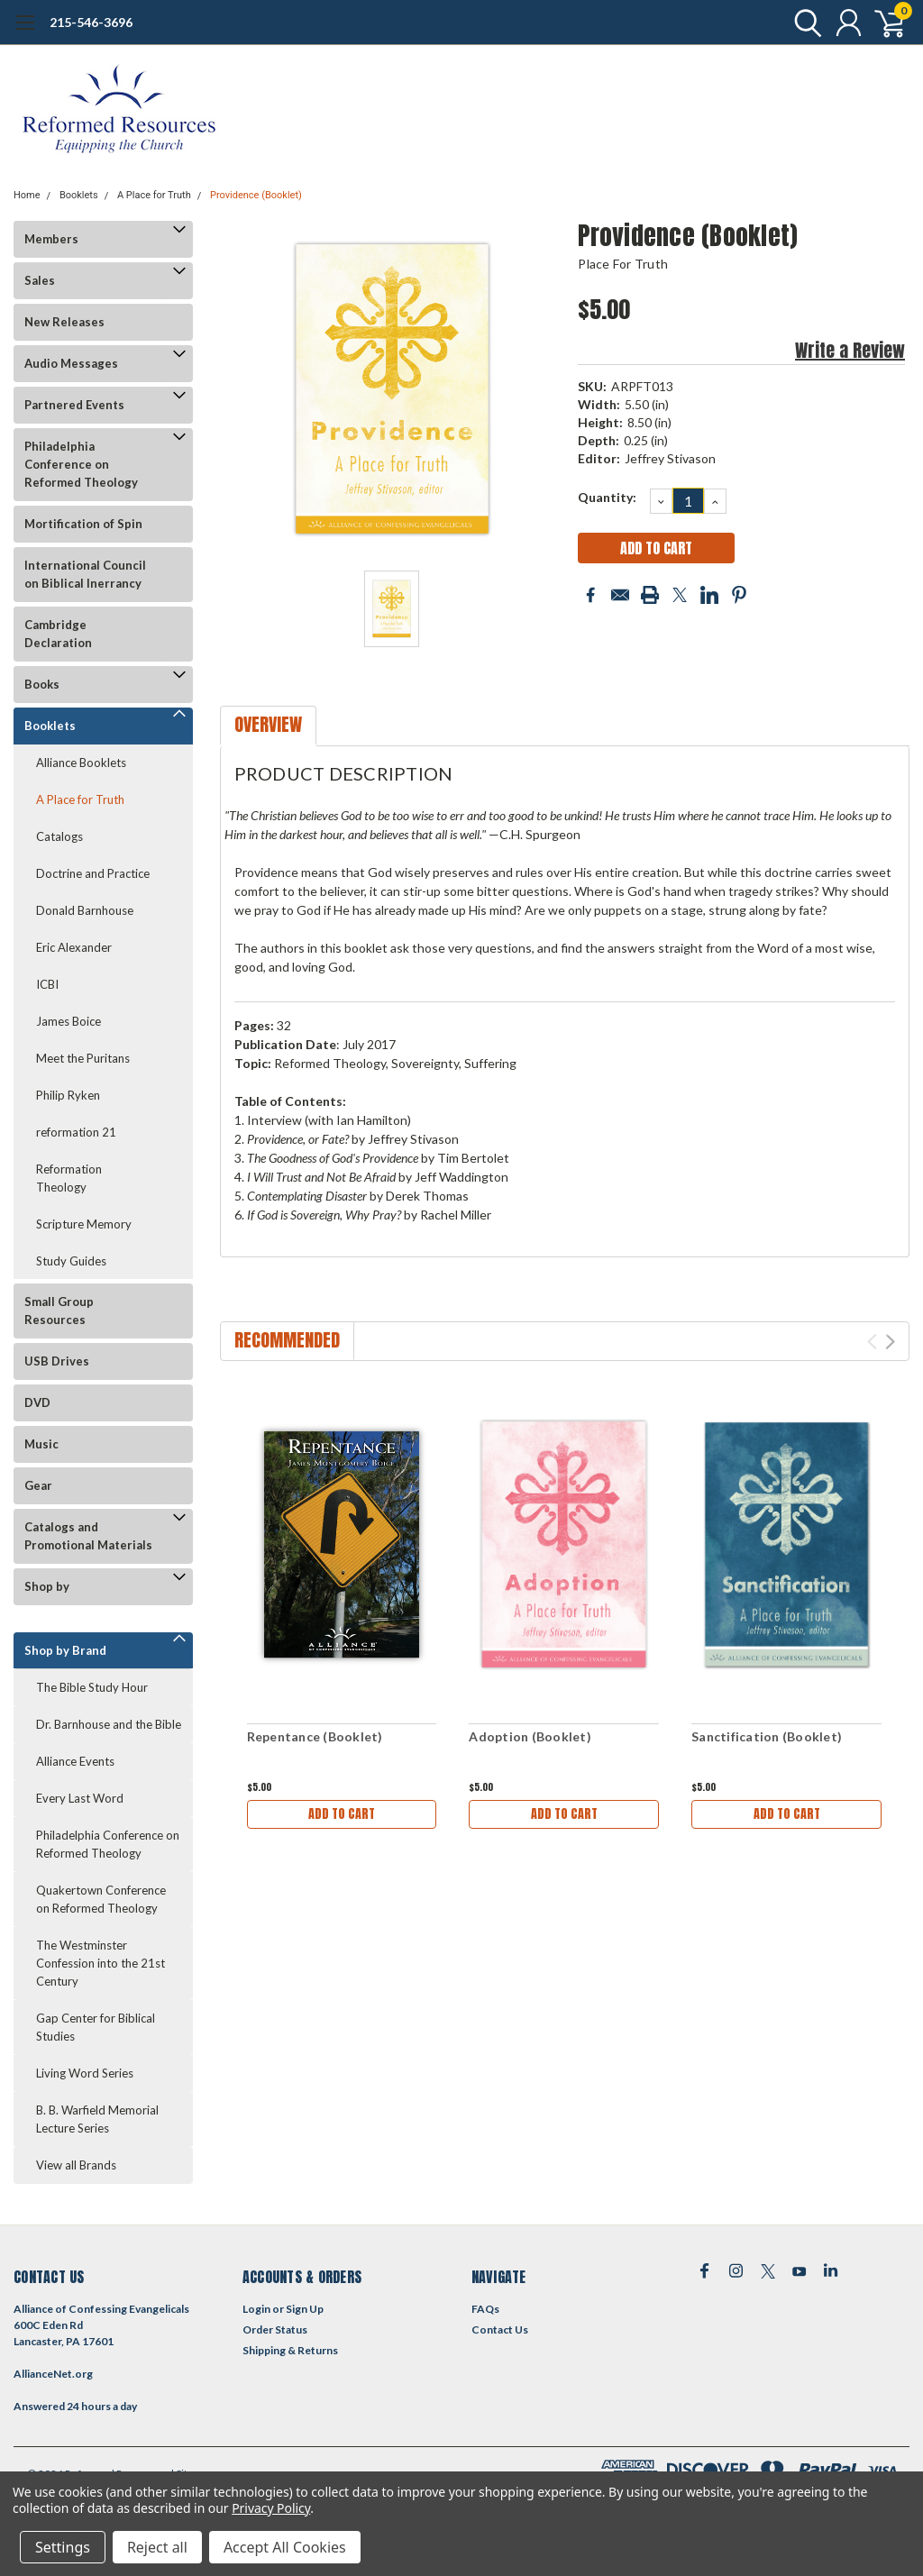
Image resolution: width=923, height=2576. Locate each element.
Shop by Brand (65, 1650)
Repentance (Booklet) (315, 1736)
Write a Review (850, 350)
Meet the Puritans (83, 1058)
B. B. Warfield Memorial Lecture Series (97, 2119)
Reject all (157, 2547)
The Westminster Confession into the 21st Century (100, 1963)
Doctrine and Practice (93, 873)
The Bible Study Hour (92, 1687)
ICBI (47, 984)
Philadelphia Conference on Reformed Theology (81, 464)
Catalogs (59, 836)
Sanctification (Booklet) (766, 1736)
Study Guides (71, 1261)
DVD (37, 1402)
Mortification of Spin (83, 523)
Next (890, 1341)
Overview (268, 724)
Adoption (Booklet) (530, 1736)
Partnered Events (74, 404)
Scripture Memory (84, 1224)
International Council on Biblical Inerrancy (85, 574)
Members (51, 239)
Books (41, 684)
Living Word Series (84, 2073)
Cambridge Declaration (58, 633)
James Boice (68, 1021)
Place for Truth (623, 263)
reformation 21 (76, 1132)
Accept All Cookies (285, 2547)
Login (256, 2309)
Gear (38, 1485)
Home (27, 195)
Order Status (274, 2329)
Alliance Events (75, 1761)
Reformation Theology (69, 1178)
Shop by (46, 1586)
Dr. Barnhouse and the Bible (108, 1724)
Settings (62, 2547)
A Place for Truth (154, 195)
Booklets (78, 195)
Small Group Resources (59, 1310)
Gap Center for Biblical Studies (95, 2027)
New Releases (64, 322)
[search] (803, 22)
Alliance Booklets (81, 762)
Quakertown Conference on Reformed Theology (101, 1899)
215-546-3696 (91, 22)
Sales (39, 280)
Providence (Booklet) (256, 195)
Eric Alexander (74, 947)
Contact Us (499, 2329)
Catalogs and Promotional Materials (88, 1536)
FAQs (485, 2309)
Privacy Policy (271, 2508)
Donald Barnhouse (84, 910)
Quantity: (607, 497)
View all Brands (76, 2165)
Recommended (287, 1340)
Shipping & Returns (290, 2350)
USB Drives (56, 1361)
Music (41, 1444)
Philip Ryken (68, 1095)
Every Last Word (79, 1798)
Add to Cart (341, 1813)
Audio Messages (71, 363)
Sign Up (305, 2309)
